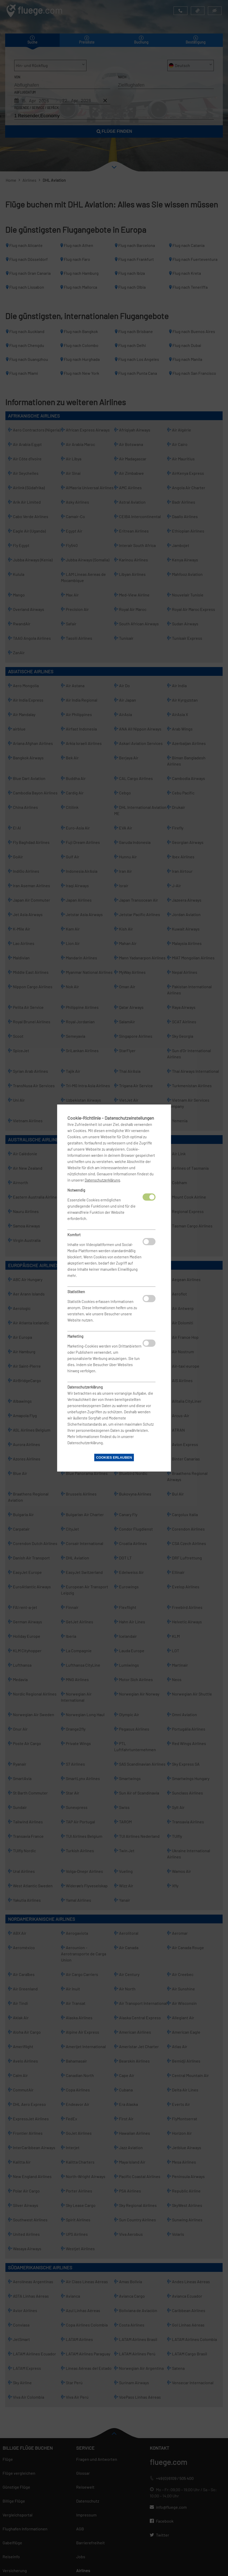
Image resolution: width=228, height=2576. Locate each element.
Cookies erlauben (114, 1457)
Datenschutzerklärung (102, 1180)
